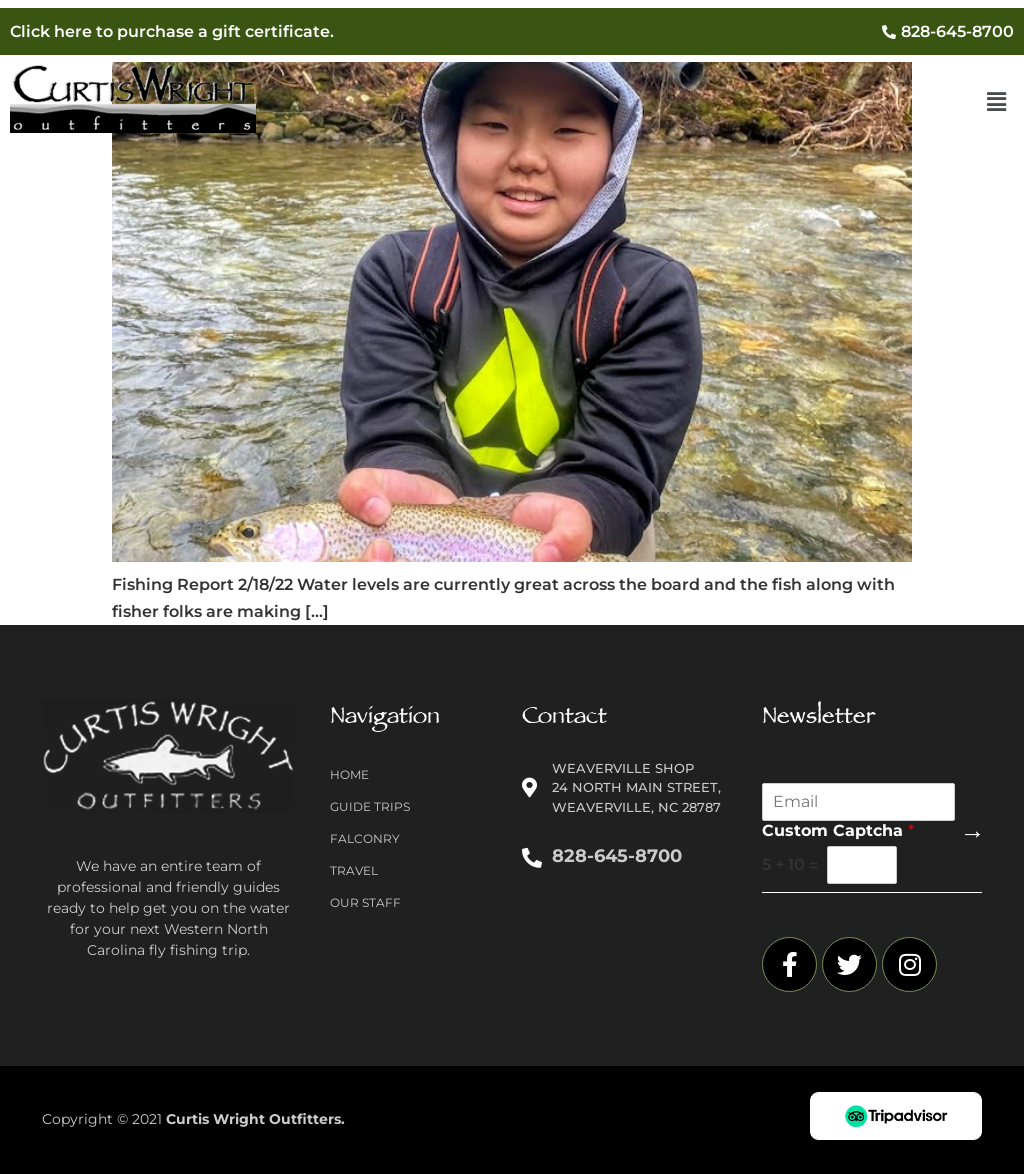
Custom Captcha (838, 830)
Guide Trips (370, 806)
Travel (354, 870)
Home (349, 774)
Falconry (365, 838)
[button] (997, 103)
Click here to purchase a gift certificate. (172, 31)
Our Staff (365, 902)
